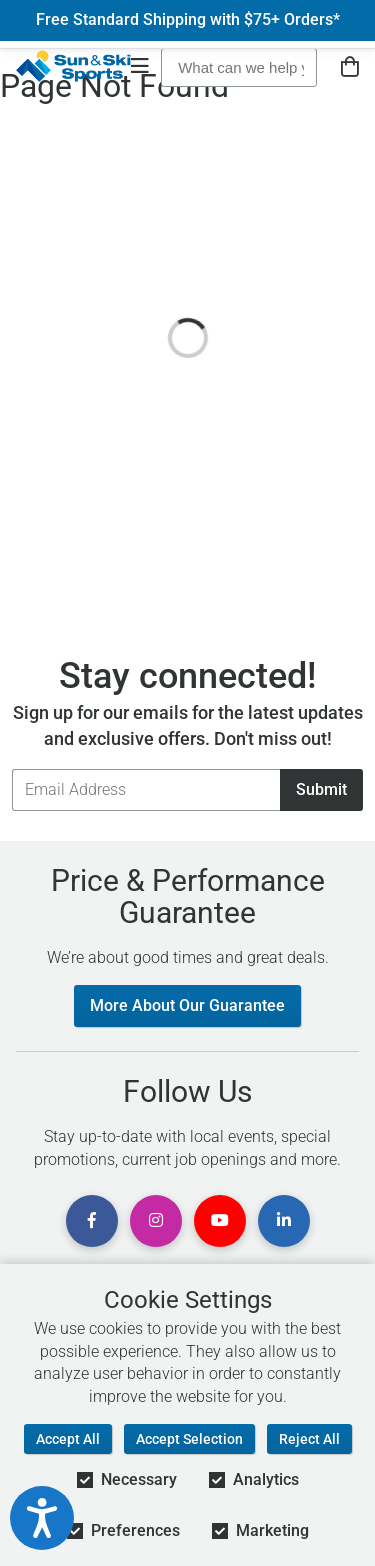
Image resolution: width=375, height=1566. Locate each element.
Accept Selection (189, 1439)
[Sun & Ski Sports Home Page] (73, 66)
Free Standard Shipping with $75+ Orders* (188, 20)
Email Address (11, 768)
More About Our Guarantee (187, 1005)
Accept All (68, 1439)
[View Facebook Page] (92, 1221)
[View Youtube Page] (220, 1221)
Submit (321, 789)
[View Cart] (350, 67)
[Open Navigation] (140, 68)
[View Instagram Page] (156, 1221)
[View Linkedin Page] (284, 1221)
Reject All (309, 1439)
